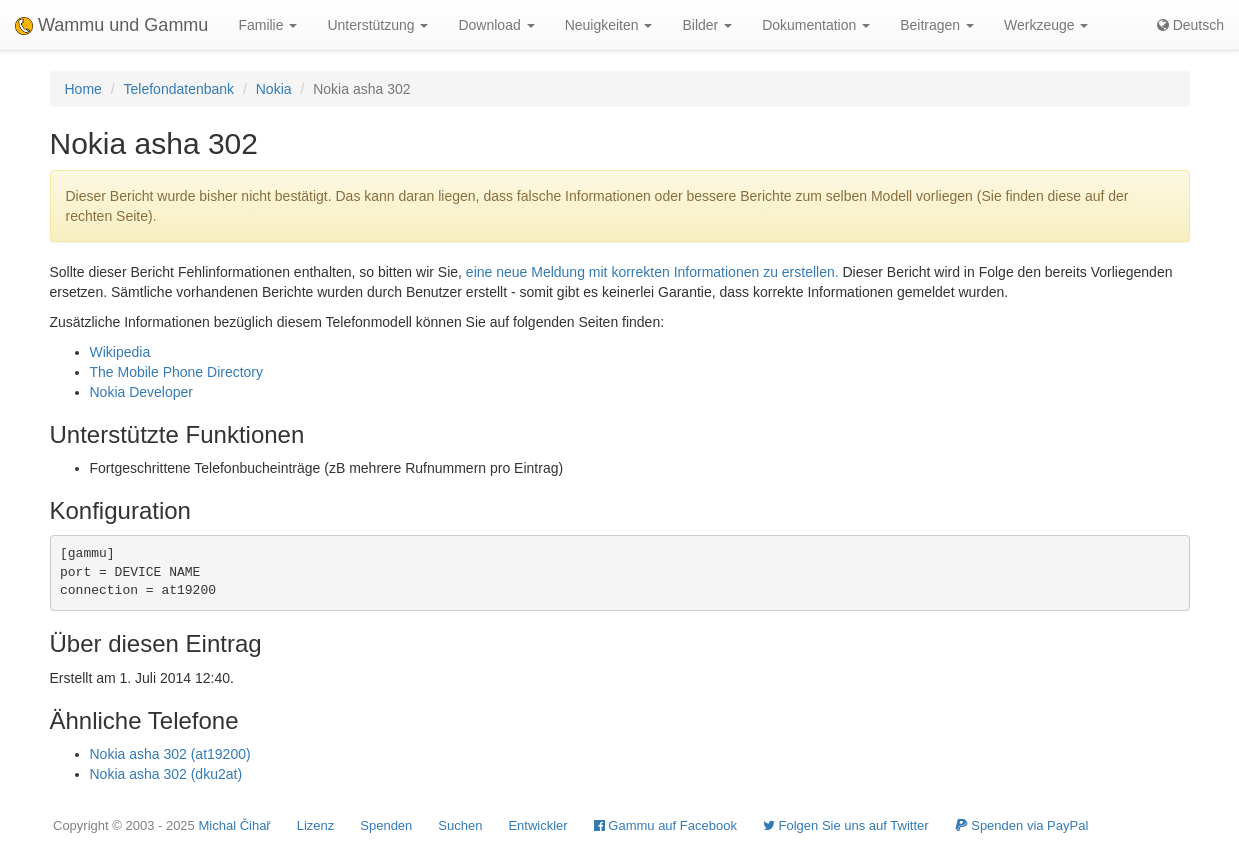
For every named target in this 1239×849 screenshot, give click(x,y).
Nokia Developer (142, 392)
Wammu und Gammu (111, 25)
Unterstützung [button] (377, 25)
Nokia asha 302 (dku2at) (166, 774)
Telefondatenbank (179, 89)
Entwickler (537, 825)
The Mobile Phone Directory (177, 372)
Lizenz (316, 825)
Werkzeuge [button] (1046, 25)
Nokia (274, 89)
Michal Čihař (234, 825)
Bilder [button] (707, 25)
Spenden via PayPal (1022, 825)
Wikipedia (120, 352)
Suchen (460, 825)
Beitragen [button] (937, 25)
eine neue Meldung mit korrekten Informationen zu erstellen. (652, 272)
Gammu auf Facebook (665, 825)
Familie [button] (267, 25)
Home (83, 89)
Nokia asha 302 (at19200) (170, 754)
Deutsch (1190, 25)
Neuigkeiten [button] (609, 25)
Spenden (386, 825)
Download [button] (496, 25)
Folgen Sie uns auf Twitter (846, 825)
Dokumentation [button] (816, 25)
